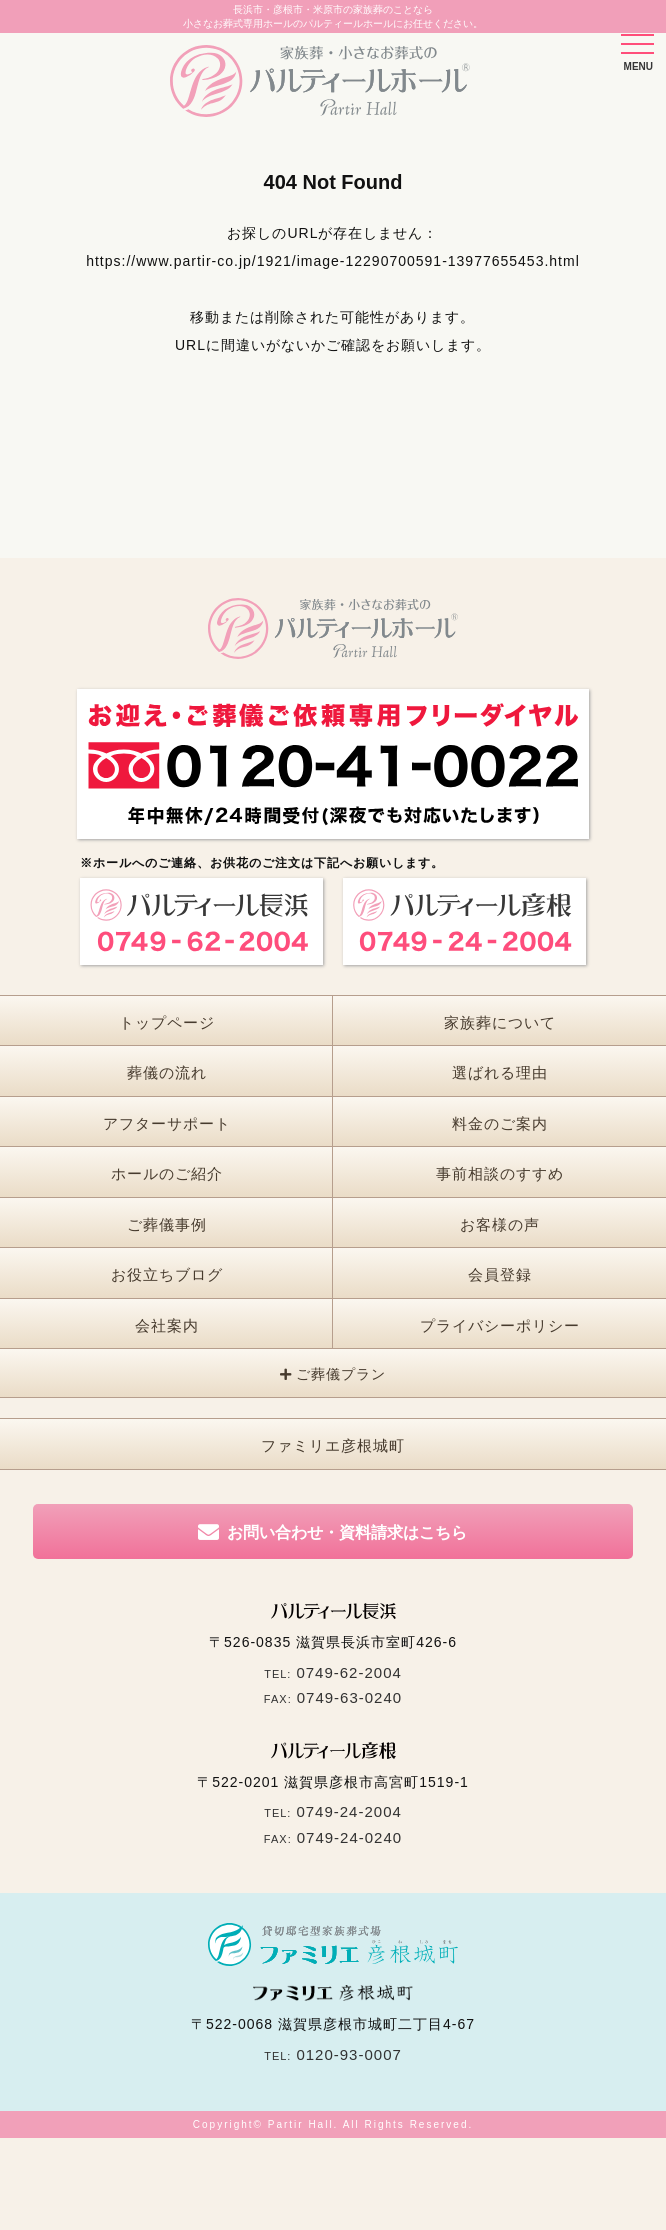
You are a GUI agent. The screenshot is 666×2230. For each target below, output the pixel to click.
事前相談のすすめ (500, 1173)
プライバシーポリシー (500, 1325)
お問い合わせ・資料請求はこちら (347, 1532)
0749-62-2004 (348, 1672)
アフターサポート (167, 1123)
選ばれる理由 (500, 1072)
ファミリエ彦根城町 (333, 1445)
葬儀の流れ (167, 1072)
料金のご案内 (500, 1123)
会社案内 (167, 1325)
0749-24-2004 (348, 1811)
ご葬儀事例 (167, 1224)
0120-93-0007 (348, 2054)
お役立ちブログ (167, 1274)
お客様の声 (500, 1224)
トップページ (167, 1022)
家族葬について (500, 1022)
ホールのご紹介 (167, 1173)
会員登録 (500, 1274)
